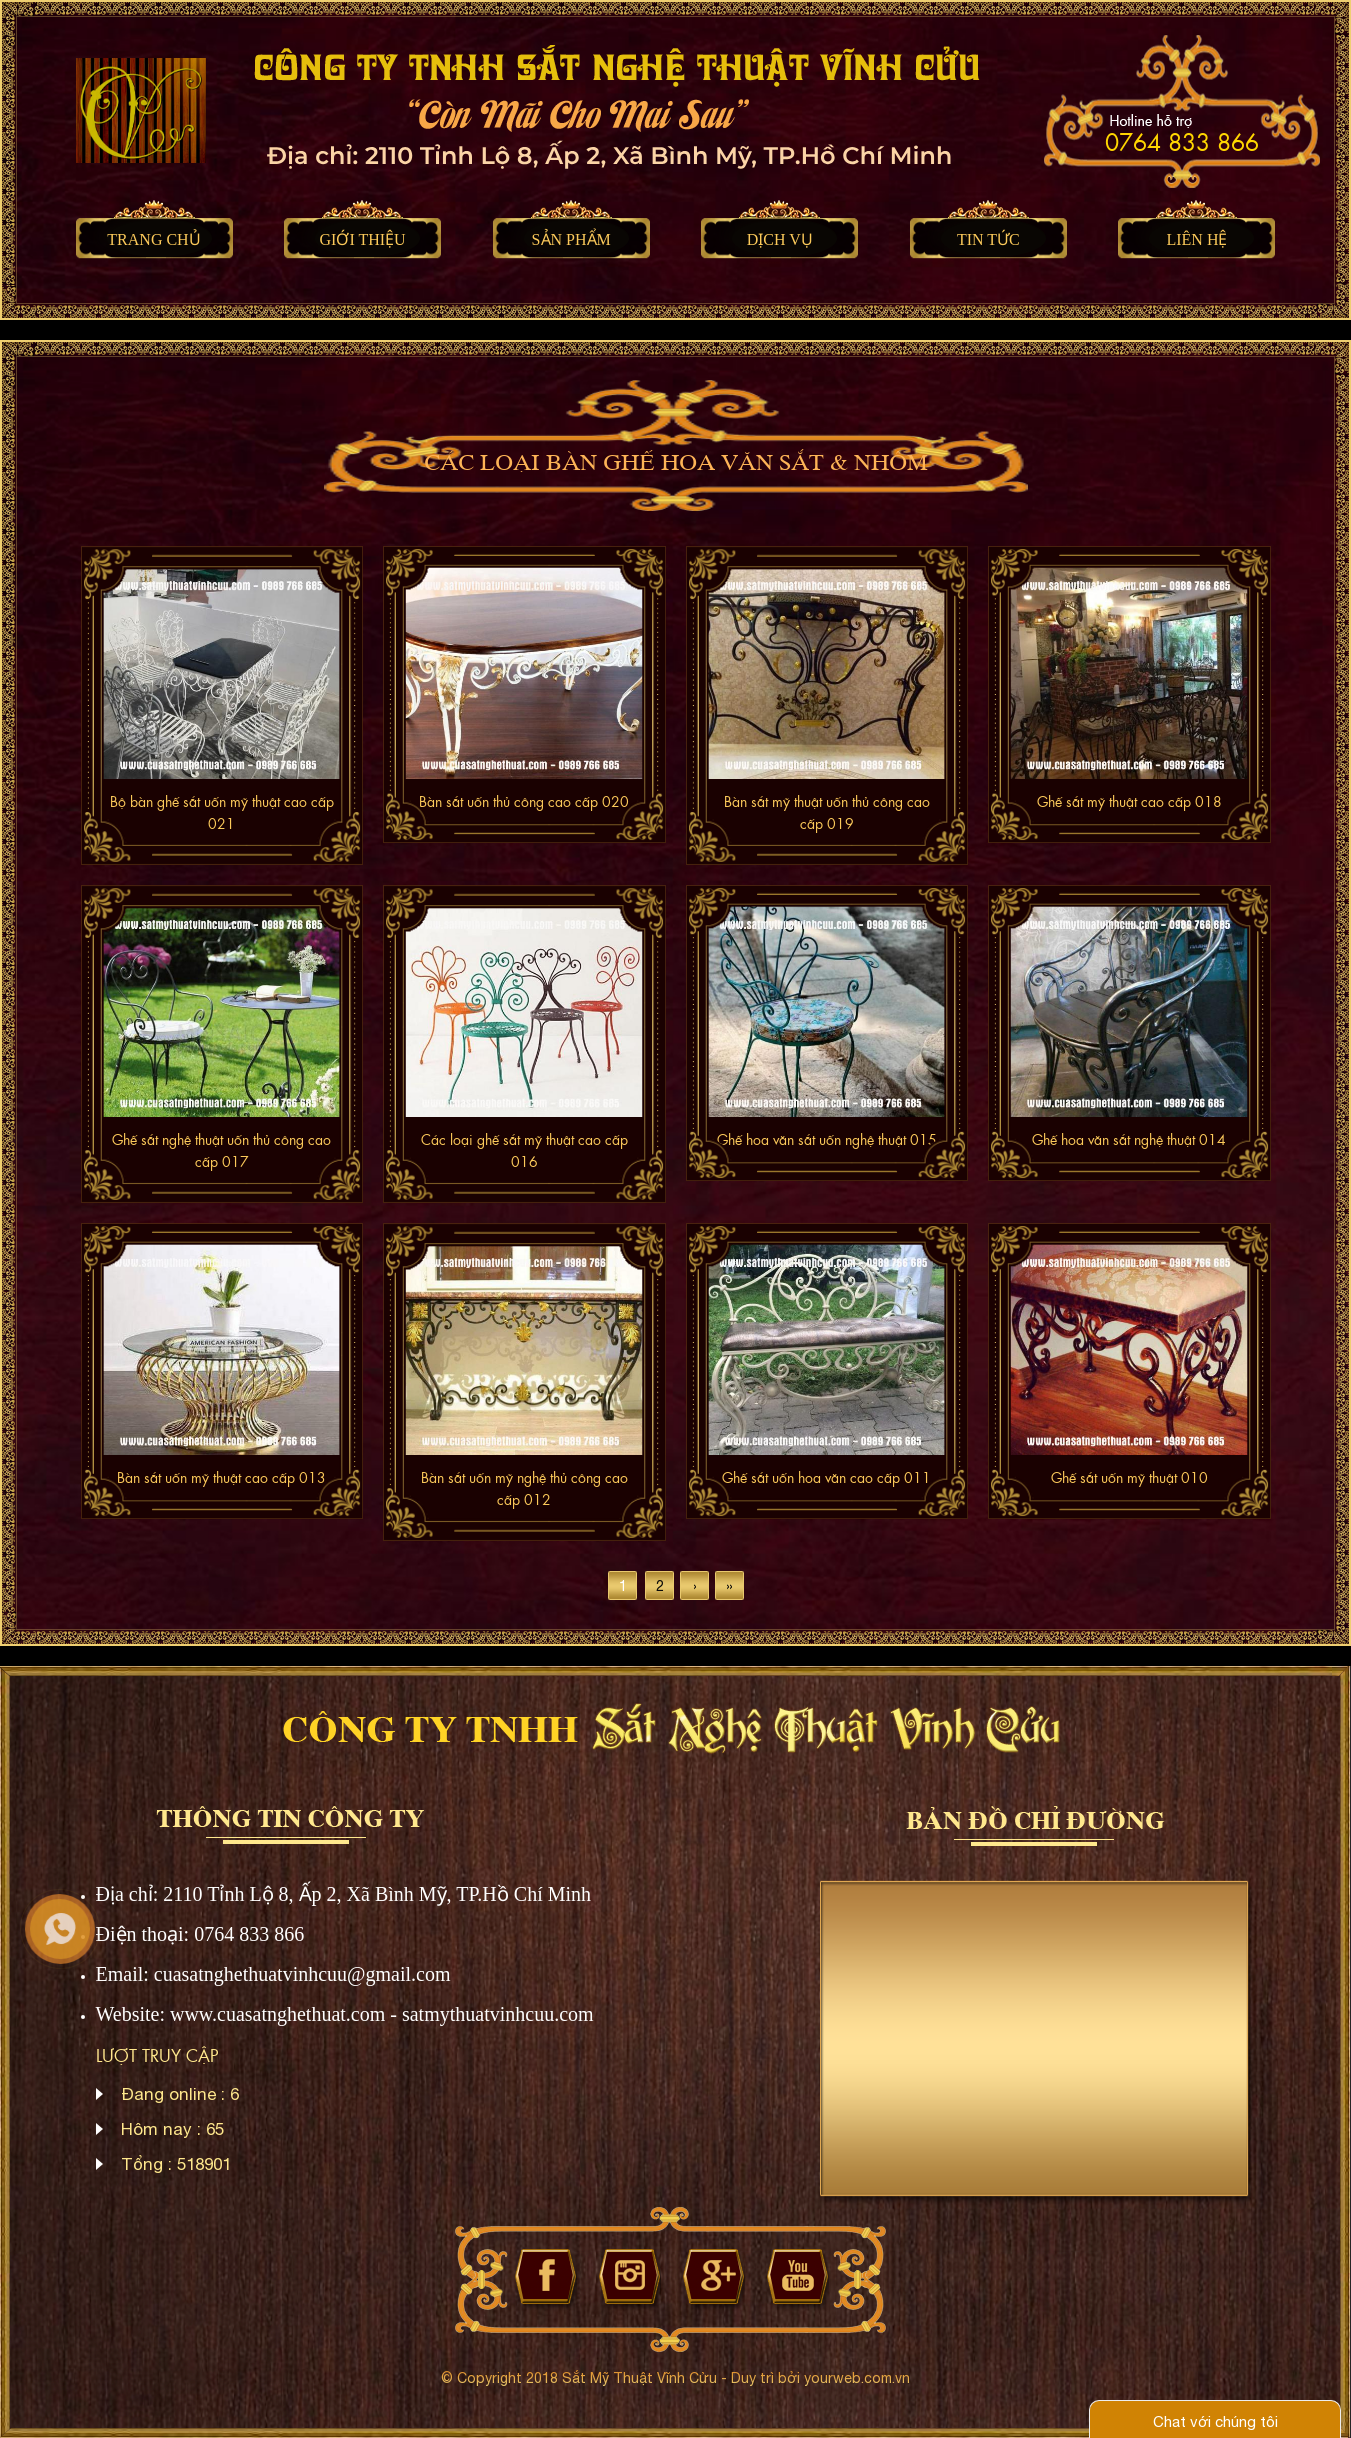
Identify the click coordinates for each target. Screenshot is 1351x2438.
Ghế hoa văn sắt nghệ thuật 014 (1129, 1139)
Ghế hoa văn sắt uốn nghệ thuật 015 (827, 1139)
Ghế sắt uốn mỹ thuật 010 (1129, 1477)
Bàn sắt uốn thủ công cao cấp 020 (524, 801)
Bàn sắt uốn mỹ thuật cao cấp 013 (221, 1477)
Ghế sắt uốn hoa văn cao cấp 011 (826, 1477)
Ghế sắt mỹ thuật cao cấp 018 (1129, 801)
